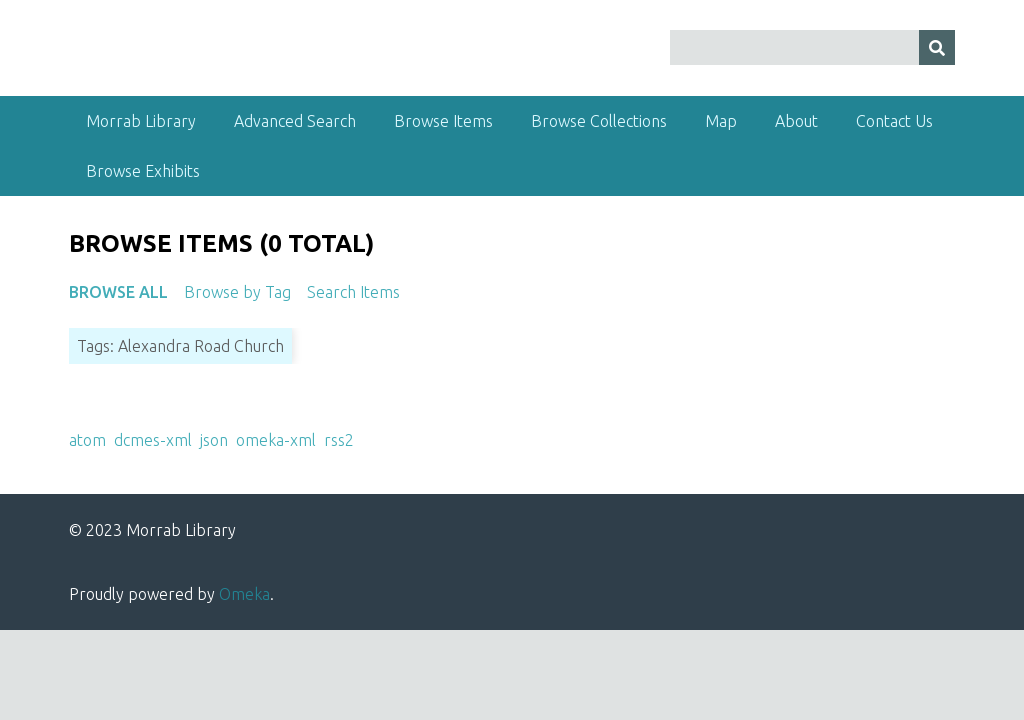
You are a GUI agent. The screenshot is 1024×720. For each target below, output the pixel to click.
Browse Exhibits (143, 171)
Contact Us (894, 121)
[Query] (812, 47)
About (796, 121)
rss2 (339, 440)
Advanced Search (295, 121)
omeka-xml (276, 440)
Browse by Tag (237, 292)
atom (87, 440)
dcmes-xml (153, 440)
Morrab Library (141, 121)
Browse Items (443, 121)
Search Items (353, 292)
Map (721, 121)
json (214, 440)
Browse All (118, 292)
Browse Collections (599, 121)
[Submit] (937, 47)
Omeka (244, 594)
